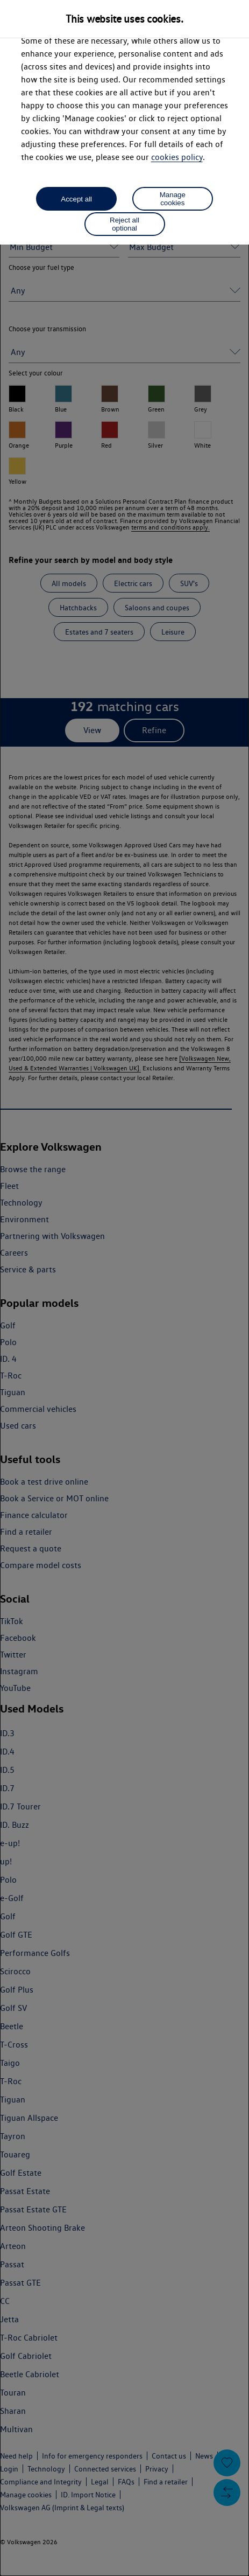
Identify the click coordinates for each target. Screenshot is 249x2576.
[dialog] (124, 1288)
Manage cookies (173, 199)
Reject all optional (124, 224)
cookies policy (177, 157)
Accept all (76, 199)
